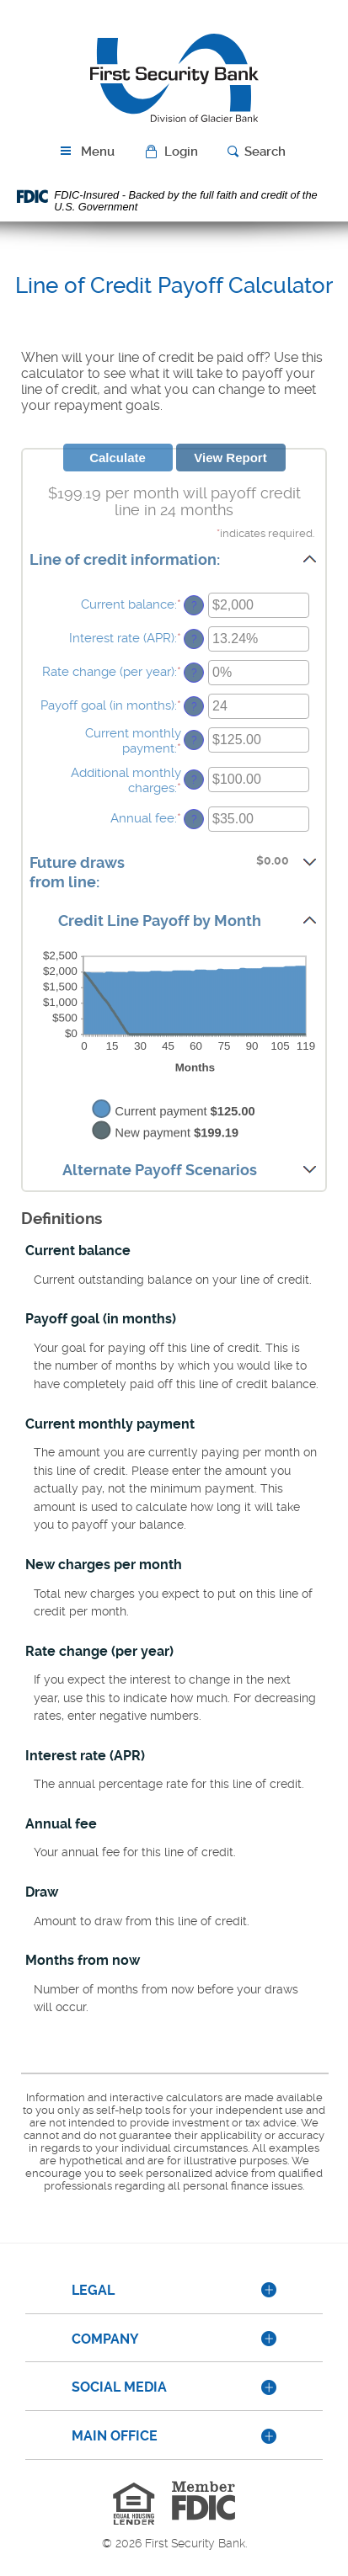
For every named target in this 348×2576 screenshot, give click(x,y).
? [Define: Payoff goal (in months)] (194, 706)
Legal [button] (93, 2290)
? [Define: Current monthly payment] (194, 740)
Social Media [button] (119, 2387)
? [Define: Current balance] (194, 605)
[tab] (174, 2291)
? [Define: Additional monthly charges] (194, 779)
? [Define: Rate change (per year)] (194, 672)
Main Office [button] (115, 2436)
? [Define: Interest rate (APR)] (194, 639)
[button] (173, 152)
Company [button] (105, 2339)
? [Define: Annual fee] (194, 819)
